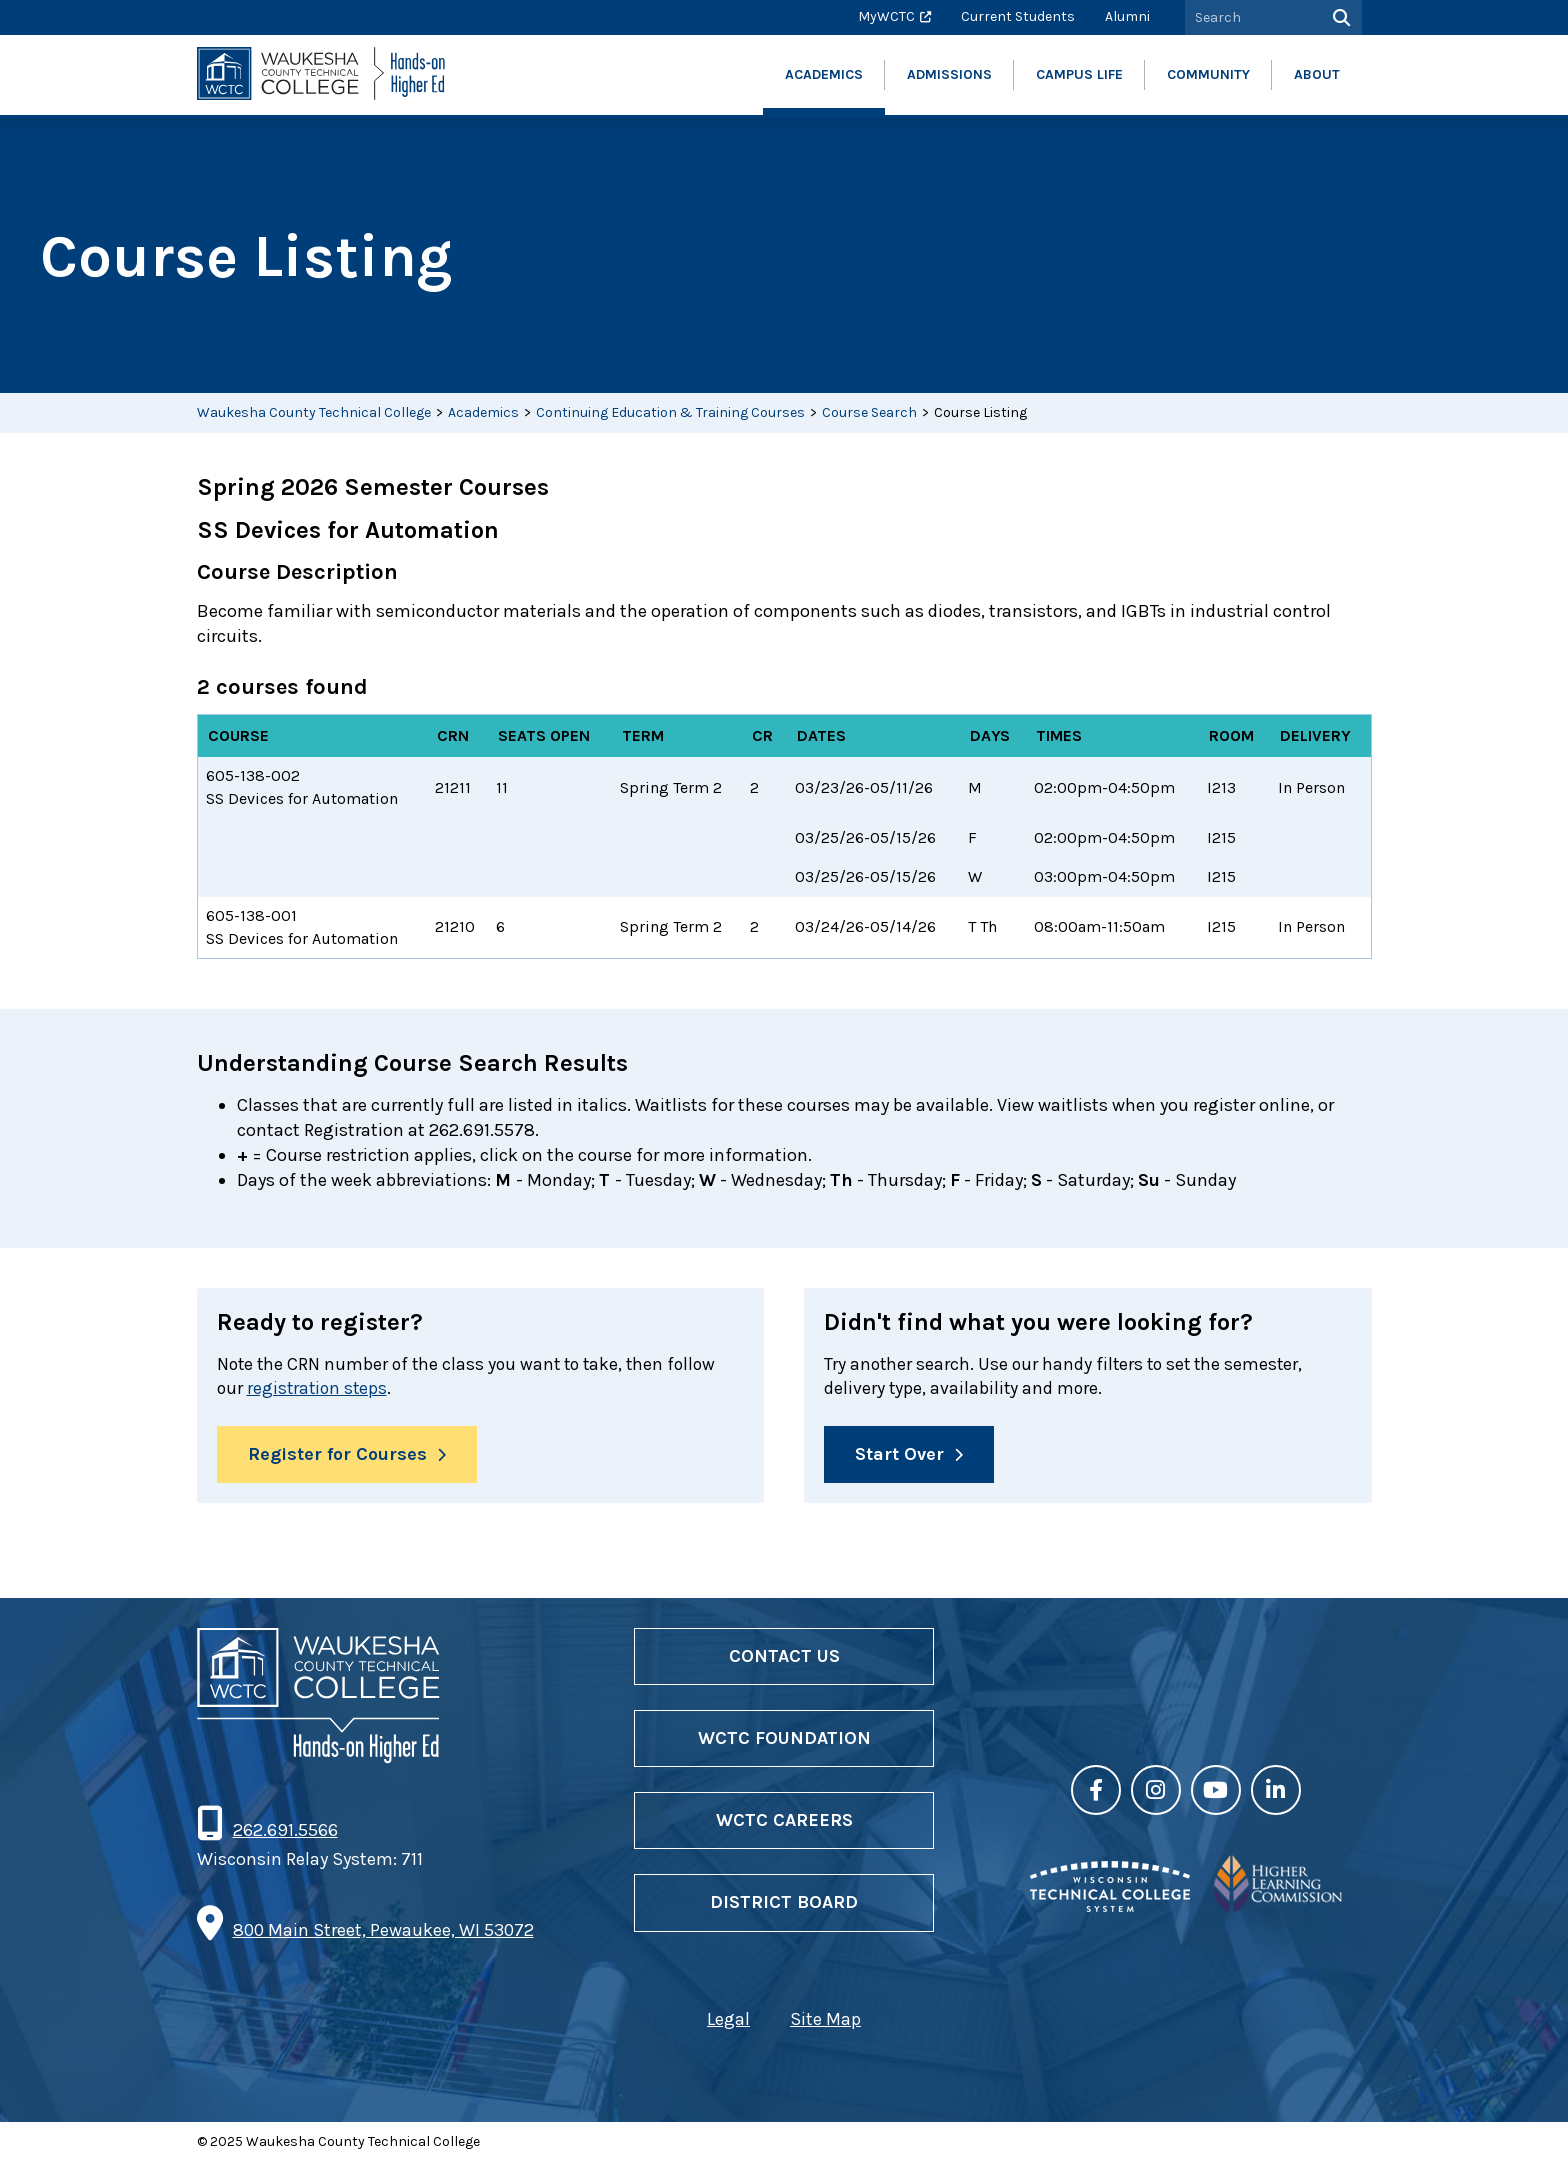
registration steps (320, 1389)
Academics (483, 412)
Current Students (1018, 16)
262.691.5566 (285, 1831)
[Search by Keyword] (1251, 17)
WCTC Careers (784, 1821)
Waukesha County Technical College (314, 412)
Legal (728, 2020)
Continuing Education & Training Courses (670, 412)
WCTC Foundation (784, 1739)
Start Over (899, 1455)
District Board (784, 1904)
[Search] (1339, 17)
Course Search (869, 412)
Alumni (1127, 16)
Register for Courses (337, 1455)
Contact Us (784, 1657)
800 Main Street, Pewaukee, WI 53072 (383, 1931)
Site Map (825, 2020)
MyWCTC (886, 16)
